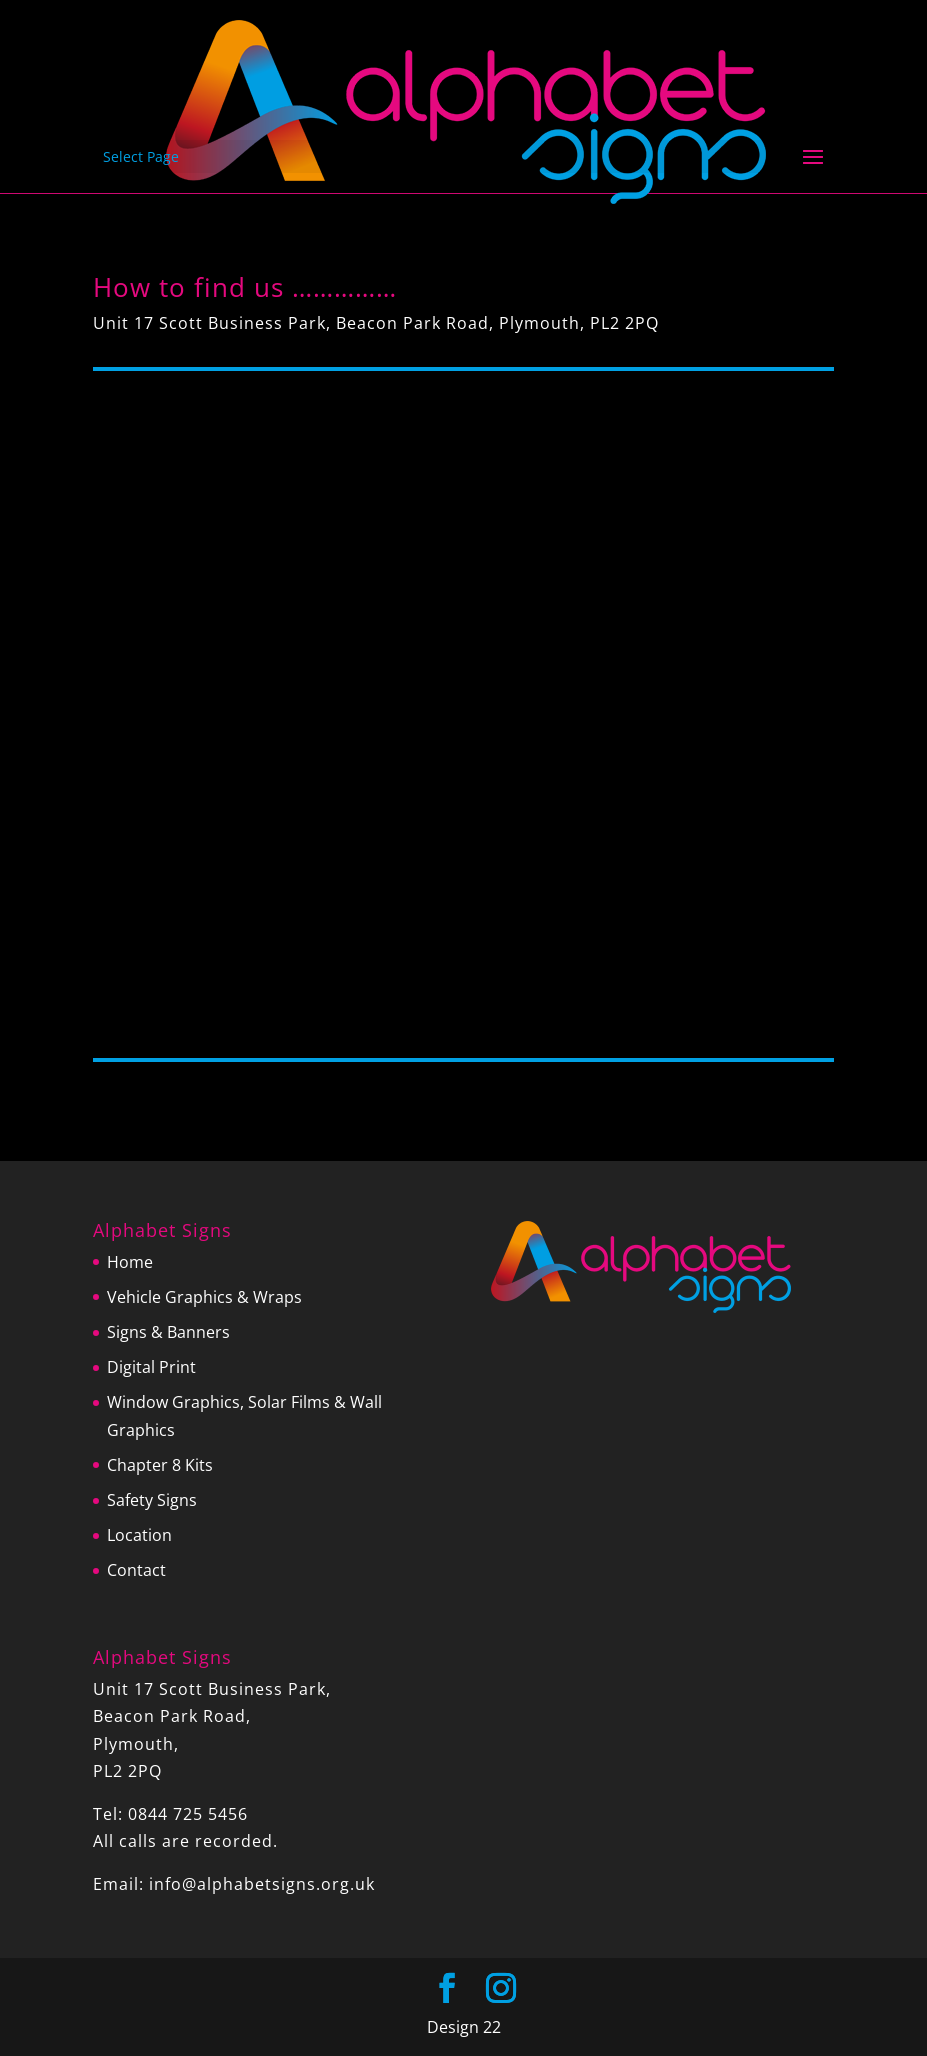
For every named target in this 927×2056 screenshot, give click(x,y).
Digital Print (151, 1367)
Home (130, 1262)
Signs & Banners (168, 1332)
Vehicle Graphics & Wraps (204, 1297)
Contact (136, 1570)
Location (139, 1535)
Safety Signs (152, 1500)
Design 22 (464, 2027)
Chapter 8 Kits (160, 1465)
